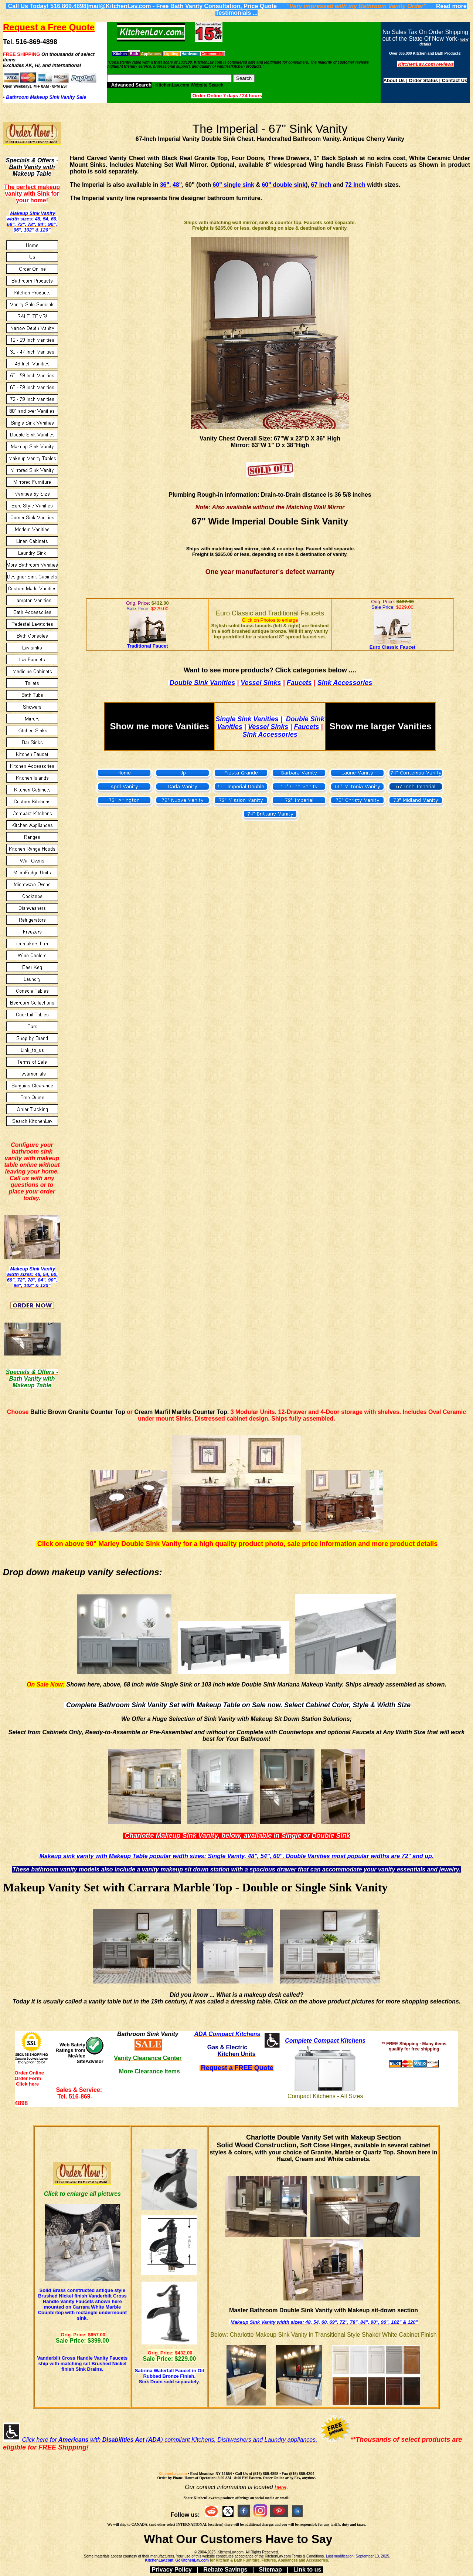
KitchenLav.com (173, 2474)
